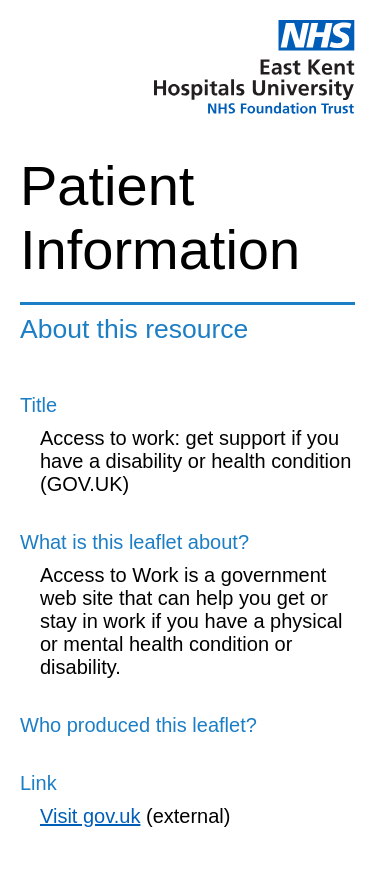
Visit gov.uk (90, 816)
